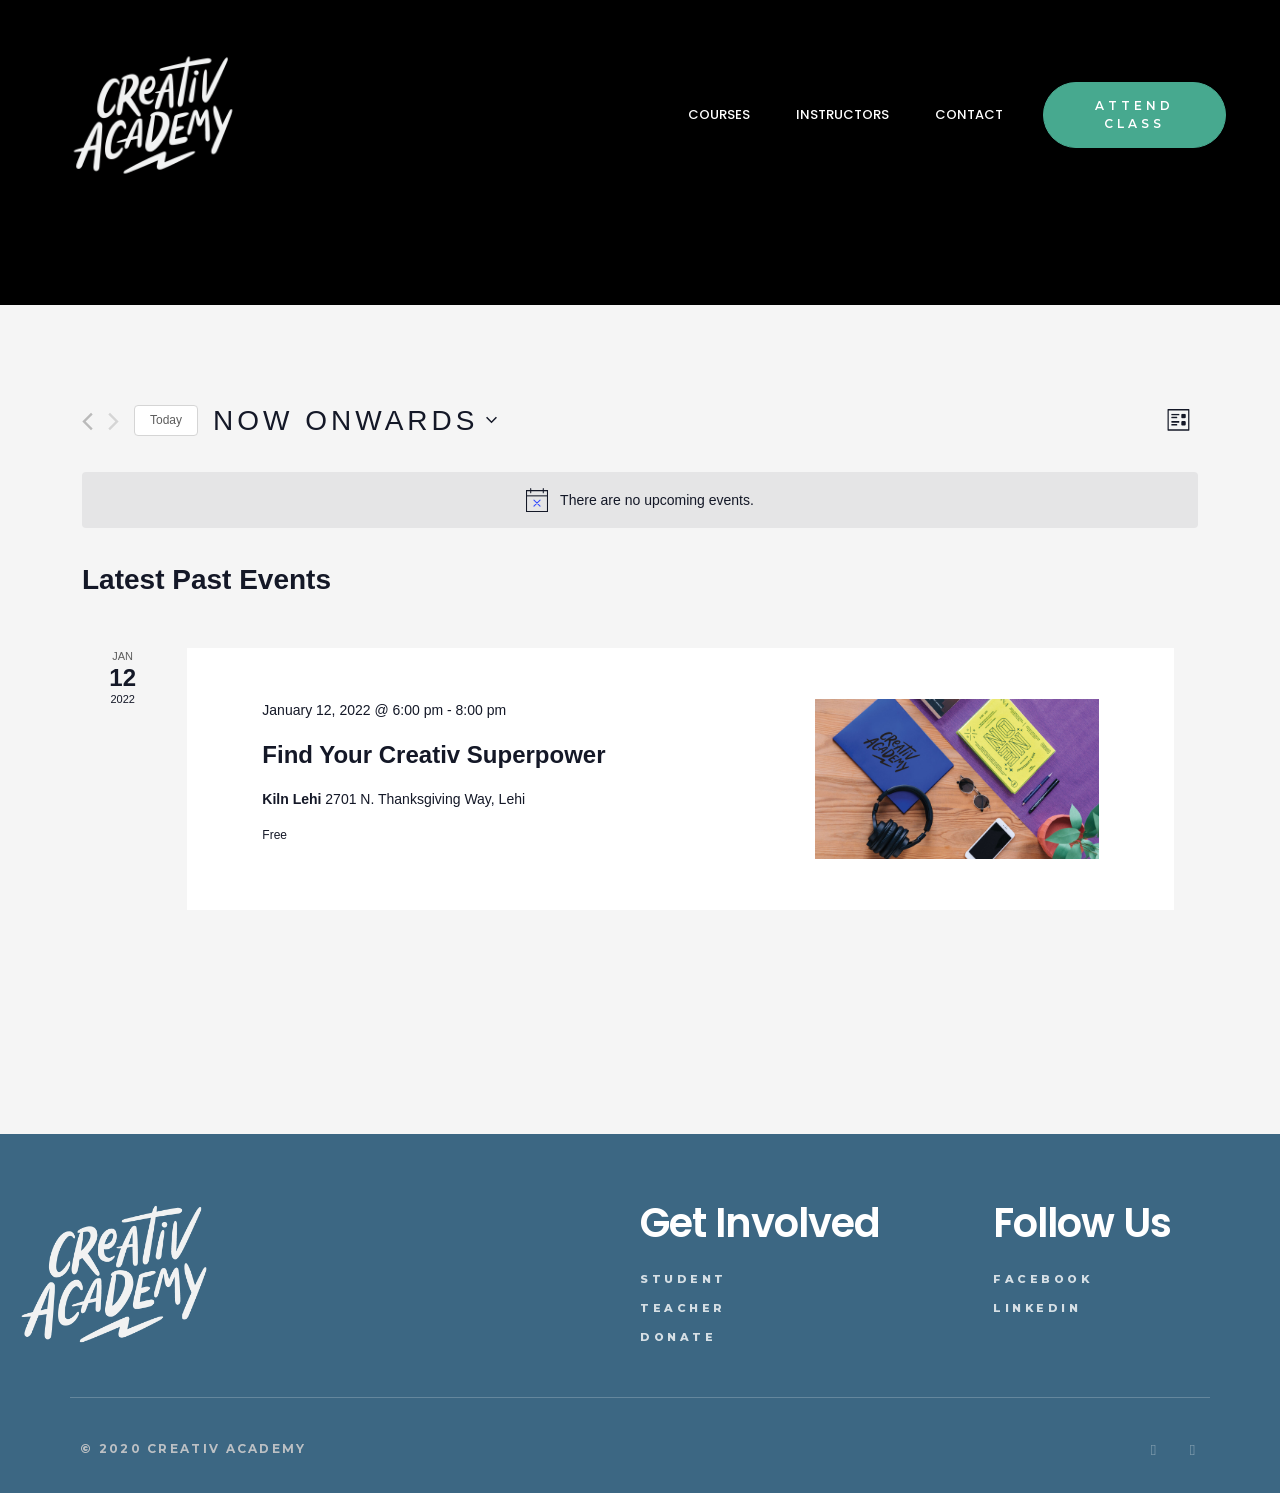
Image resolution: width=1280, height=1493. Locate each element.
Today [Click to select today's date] (166, 420)
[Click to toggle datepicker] (355, 421)
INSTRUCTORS (842, 114)
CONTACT (969, 114)
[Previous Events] (87, 421)
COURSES (719, 114)
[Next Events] (113, 421)
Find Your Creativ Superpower (433, 754)
